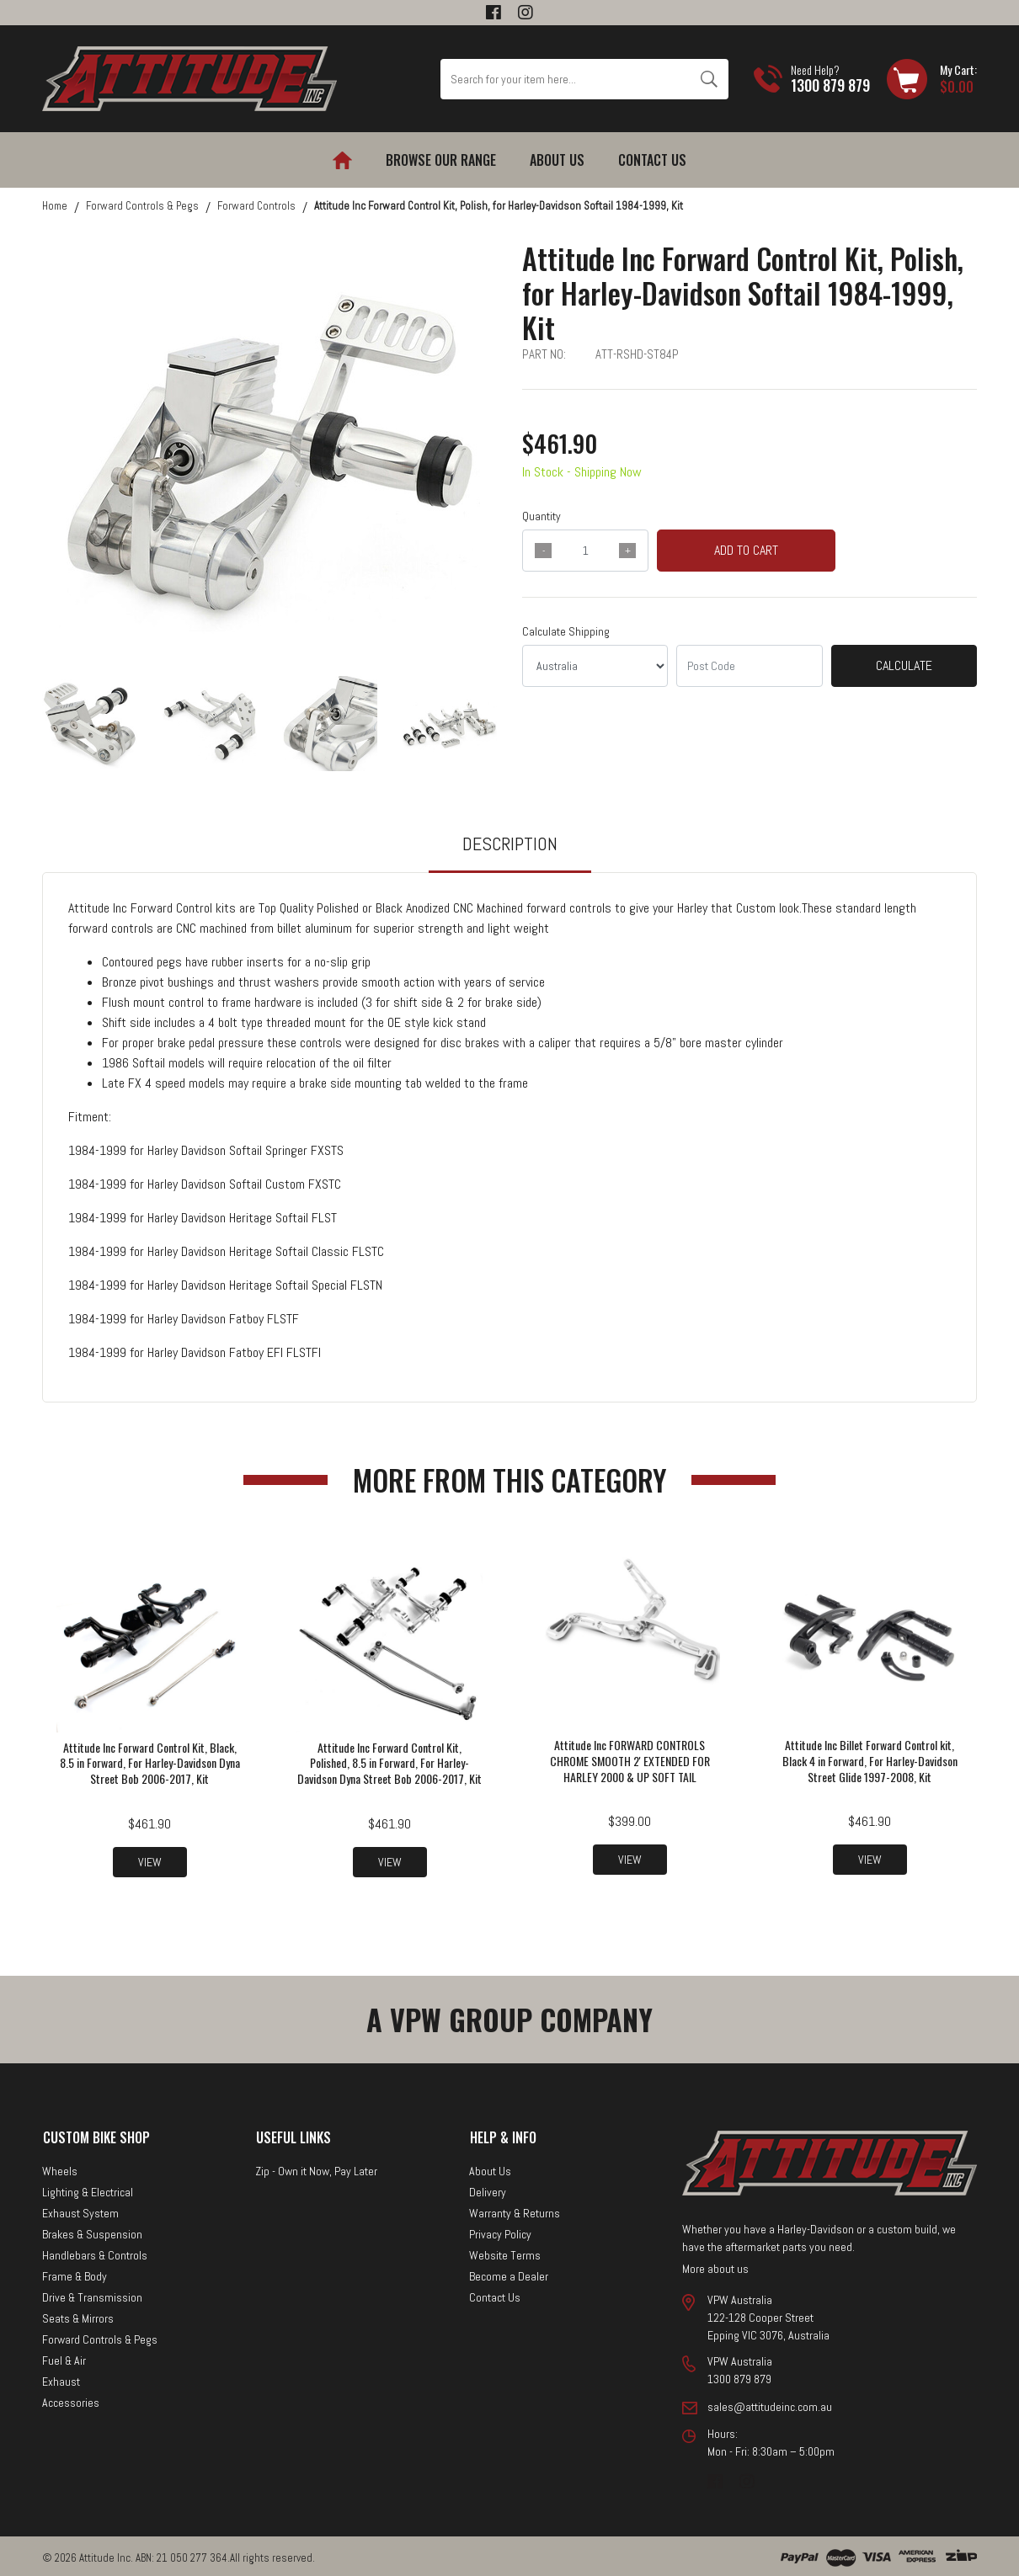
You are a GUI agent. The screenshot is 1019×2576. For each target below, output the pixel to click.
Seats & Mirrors (78, 2315)
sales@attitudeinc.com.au (769, 2403)
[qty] (585, 551)
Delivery (487, 2188)
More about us (715, 2265)
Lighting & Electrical (87, 2188)
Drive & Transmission (92, 2294)
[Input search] (565, 79)
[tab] (510, 851)
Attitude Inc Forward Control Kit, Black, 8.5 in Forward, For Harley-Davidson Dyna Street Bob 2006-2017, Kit (150, 1761)
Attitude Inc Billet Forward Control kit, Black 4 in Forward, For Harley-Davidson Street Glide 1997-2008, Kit (870, 1761)
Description (510, 843)
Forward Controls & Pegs (99, 2336)
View (150, 1859)
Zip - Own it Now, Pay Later (316, 2167)
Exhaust (61, 2378)
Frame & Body (74, 2273)
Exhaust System (80, 2209)
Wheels (59, 2167)
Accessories (70, 2399)
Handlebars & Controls (94, 2251)
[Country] (595, 666)
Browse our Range (441, 160)
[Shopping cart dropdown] (932, 79)
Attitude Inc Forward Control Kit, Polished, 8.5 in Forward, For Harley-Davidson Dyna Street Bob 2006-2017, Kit (389, 1769)
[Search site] (708, 79)
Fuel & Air (64, 2357)
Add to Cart (746, 550)
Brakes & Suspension (92, 2230)
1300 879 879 (830, 85)
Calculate (904, 665)
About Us (557, 160)
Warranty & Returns (514, 2209)
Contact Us (652, 160)
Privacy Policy (500, 2230)
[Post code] (749, 666)
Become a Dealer (508, 2273)
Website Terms (505, 2251)
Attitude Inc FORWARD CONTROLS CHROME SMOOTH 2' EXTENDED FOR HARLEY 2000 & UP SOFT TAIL (630, 1761)
